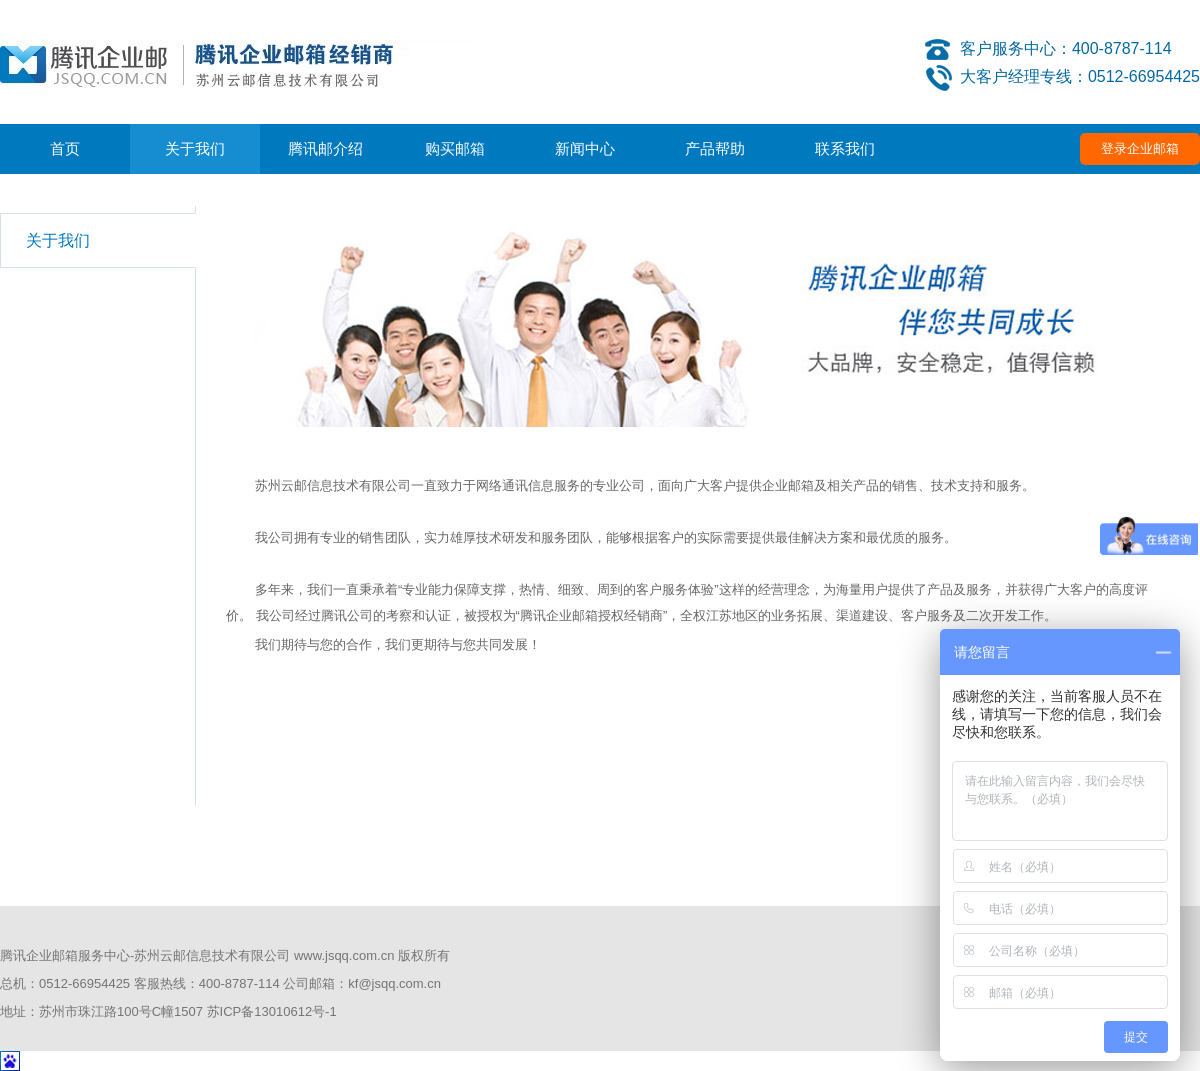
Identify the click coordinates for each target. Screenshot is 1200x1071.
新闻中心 (585, 148)
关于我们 (195, 148)
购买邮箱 (455, 148)
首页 (65, 148)
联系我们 (845, 148)
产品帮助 (715, 148)
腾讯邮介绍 (325, 148)
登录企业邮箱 (1140, 148)
